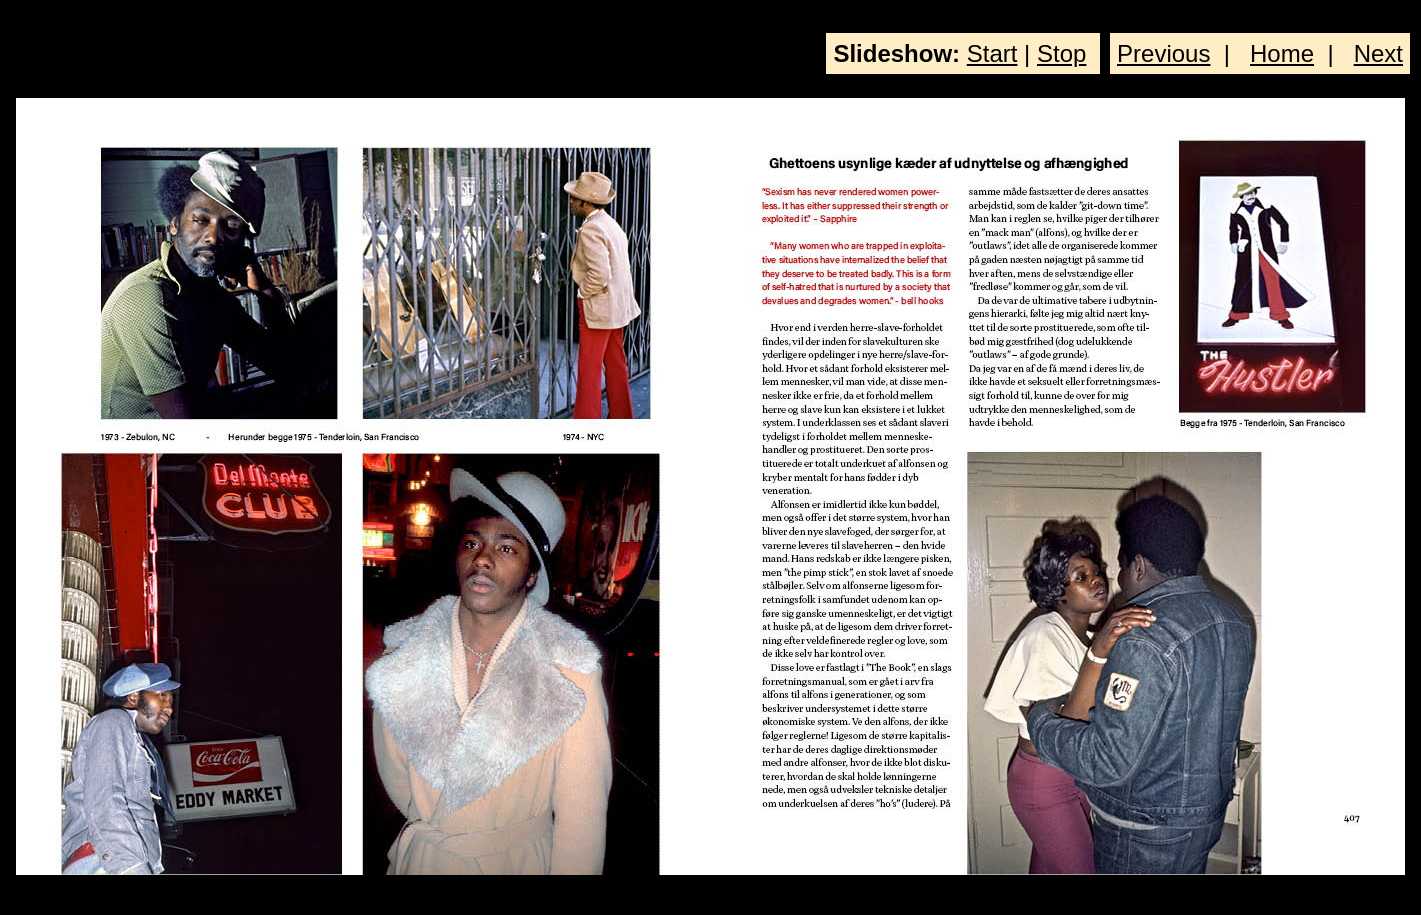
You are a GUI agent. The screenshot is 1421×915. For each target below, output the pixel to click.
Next (1378, 53)
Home (1282, 53)
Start (992, 53)
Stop (1061, 53)
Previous (1163, 53)
